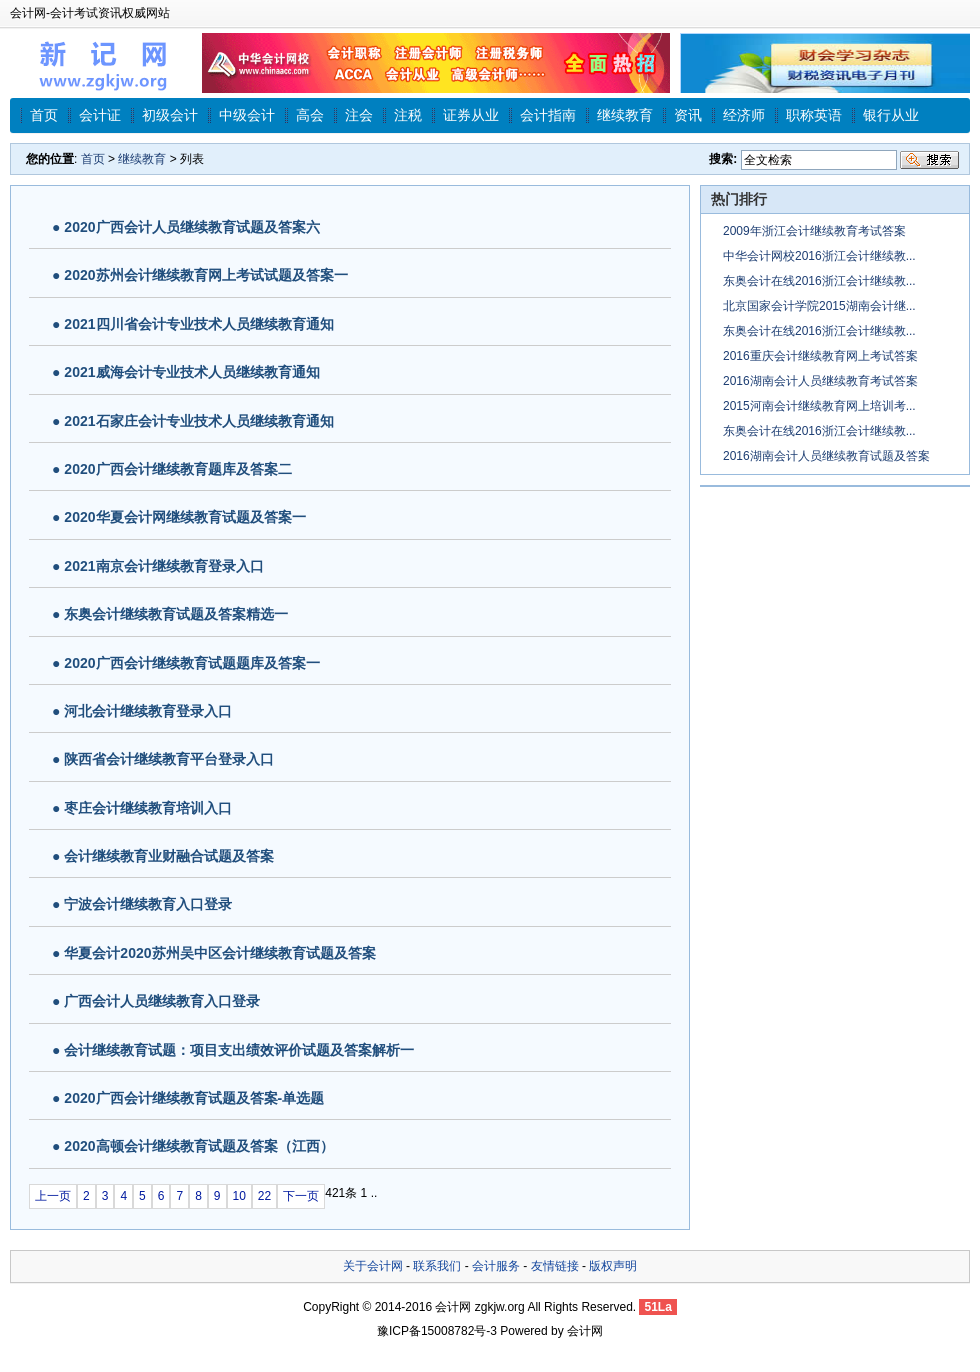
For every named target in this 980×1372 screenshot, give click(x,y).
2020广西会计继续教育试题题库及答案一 (191, 663)
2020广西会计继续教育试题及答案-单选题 (194, 1098)
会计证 (100, 115)
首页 (44, 115)
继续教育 (625, 115)
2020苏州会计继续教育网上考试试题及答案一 (205, 275)
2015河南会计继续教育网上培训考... (819, 406)
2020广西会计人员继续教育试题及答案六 (191, 227)
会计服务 (496, 1266)
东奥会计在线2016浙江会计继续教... (819, 281)
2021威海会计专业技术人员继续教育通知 (191, 372)
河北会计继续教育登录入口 (148, 711)
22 (264, 1196)
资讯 (688, 115)
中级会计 (247, 115)
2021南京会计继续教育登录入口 (163, 566)
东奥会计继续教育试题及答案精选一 (176, 614)
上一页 (53, 1196)
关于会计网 (373, 1266)
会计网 (453, 1307)
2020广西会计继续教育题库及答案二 (177, 469)
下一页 (301, 1196)
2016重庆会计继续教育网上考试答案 (820, 356)
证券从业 (471, 115)
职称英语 (814, 115)
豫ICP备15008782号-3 (437, 1331)
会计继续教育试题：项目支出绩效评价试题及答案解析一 (239, 1050)
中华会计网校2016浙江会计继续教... (819, 256)
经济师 (744, 115)
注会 (359, 115)
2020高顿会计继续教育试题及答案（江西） (198, 1146)
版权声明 (613, 1266)
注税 (408, 115)
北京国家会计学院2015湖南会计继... (819, 306)
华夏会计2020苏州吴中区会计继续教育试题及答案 (219, 953)
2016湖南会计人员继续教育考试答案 (820, 381)
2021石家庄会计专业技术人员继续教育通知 (198, 421)
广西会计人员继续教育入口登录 (162, 1001)
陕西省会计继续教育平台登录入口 (169, 759)
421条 (341, 1193)
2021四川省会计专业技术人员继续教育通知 (198, 324)
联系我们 (437, 1266)
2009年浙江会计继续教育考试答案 (814, 231)
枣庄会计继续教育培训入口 (148, 808)
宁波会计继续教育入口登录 (148, 904)
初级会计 (170, 115)
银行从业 (891, 115)
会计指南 (548, 115)
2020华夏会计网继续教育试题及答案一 (184, 517)
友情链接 (555, 1266)
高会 (310, 115)
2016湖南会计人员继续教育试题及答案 (826, 456)
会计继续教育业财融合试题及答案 (169, 856)
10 (239, 1196)
